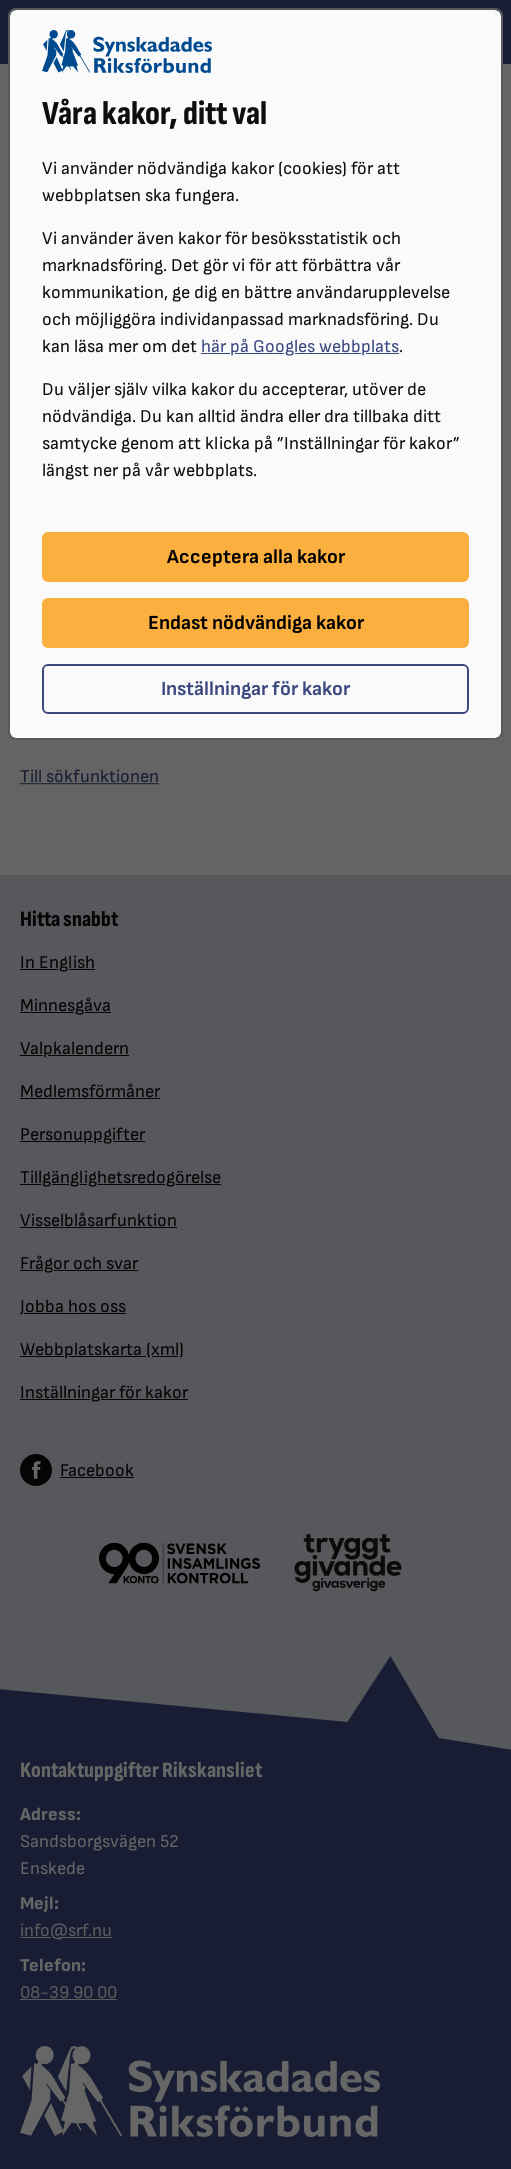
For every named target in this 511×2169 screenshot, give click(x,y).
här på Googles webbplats (300, 346)
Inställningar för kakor (255, 689)
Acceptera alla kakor (256, 557)
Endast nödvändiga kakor (256, 623)
